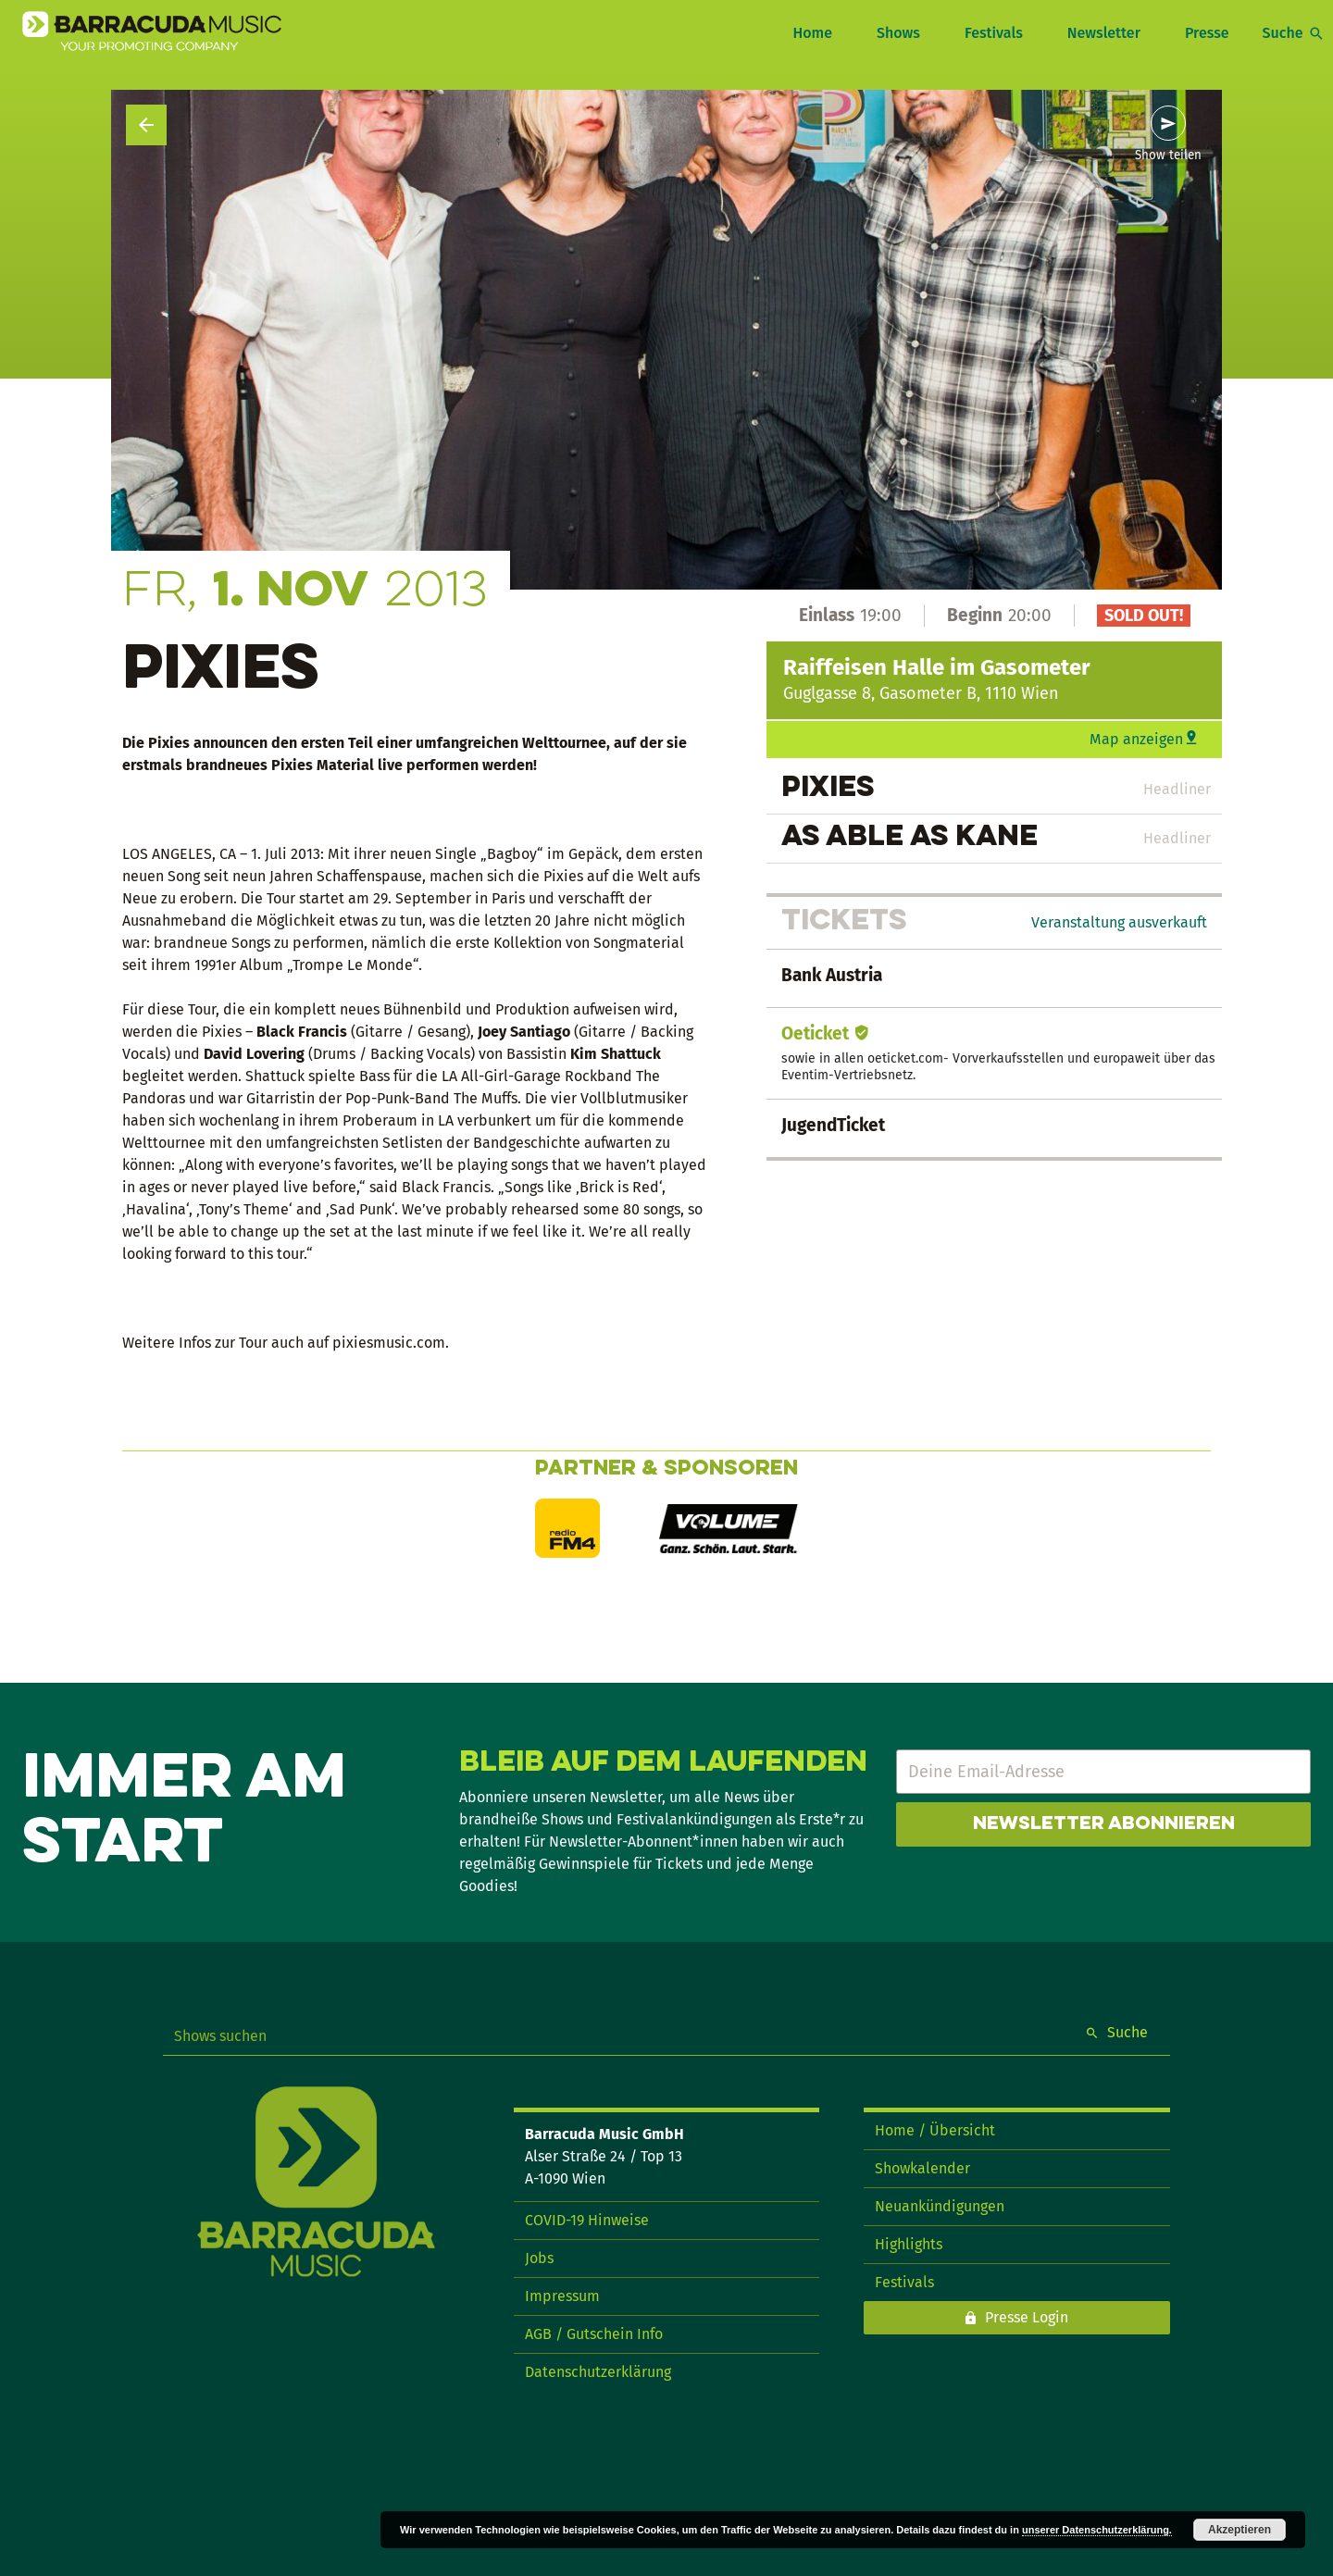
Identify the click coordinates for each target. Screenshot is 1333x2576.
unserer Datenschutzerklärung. (1097, 2529)
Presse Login (1026, 2317)
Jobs (539, 2258)
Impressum (562, 2296)
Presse (1207, 33)
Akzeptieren (1239, 2529)
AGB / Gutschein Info (594, 2334)
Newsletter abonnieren (1104, 1824)
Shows (898, 33)
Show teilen (1168, 155)
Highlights (908, 2244)
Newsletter (1103, 33)
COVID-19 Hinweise (587, 2220)
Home (811, 33)
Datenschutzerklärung (598, 2372)
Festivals (994, 33)
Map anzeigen (1136, 739)
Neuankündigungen (939, 2206)
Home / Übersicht (935, 2130)
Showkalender (922, 2168)
